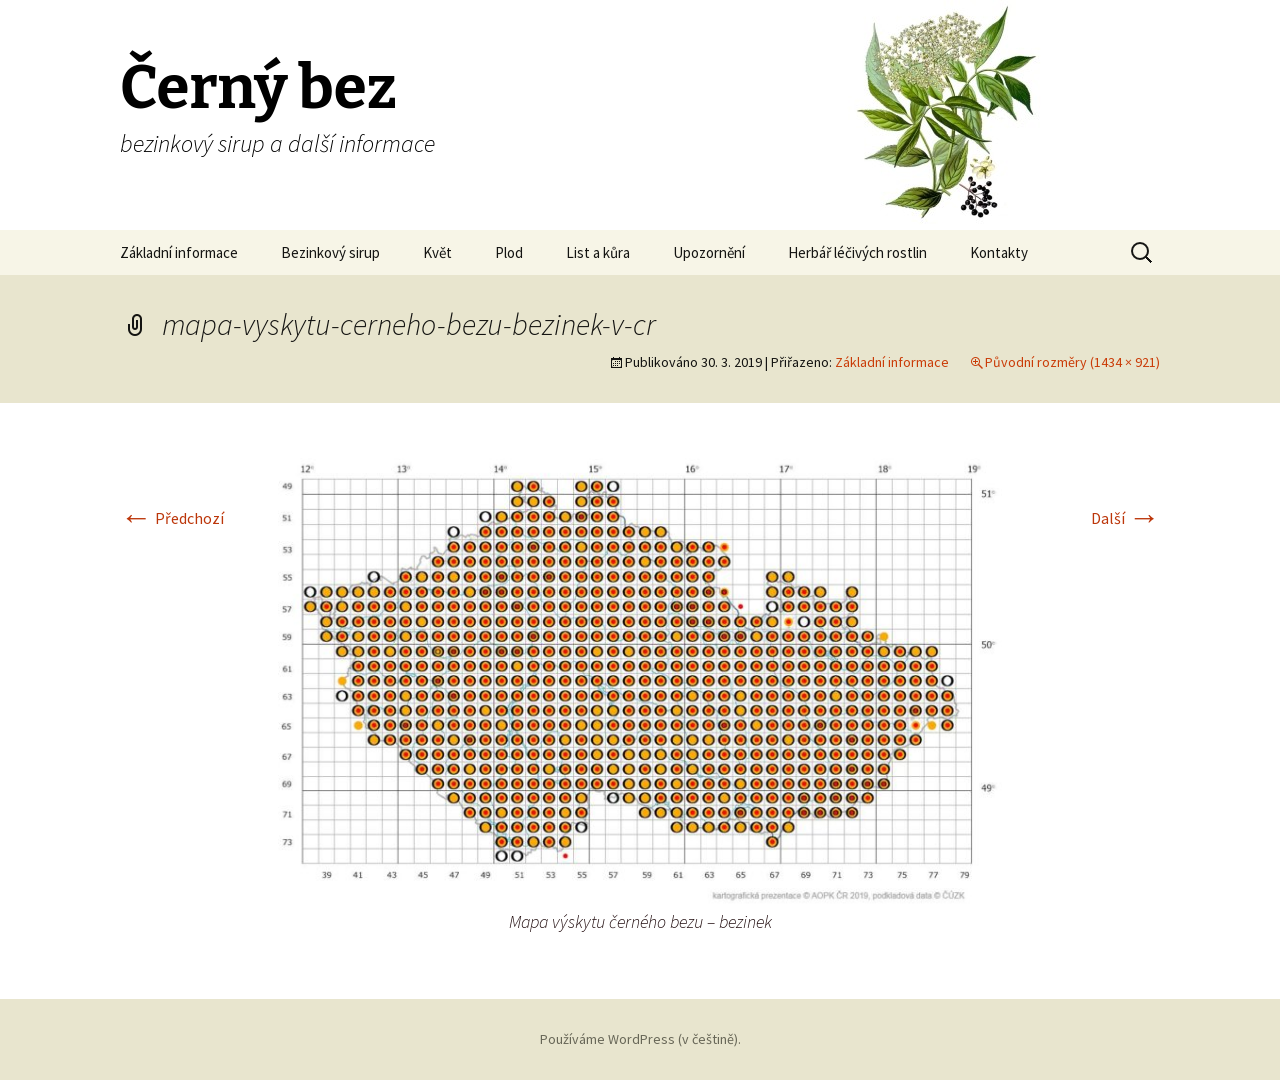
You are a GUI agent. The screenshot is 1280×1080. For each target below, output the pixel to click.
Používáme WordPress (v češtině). (640, 1039)
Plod (509, 252)
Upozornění (709, 252)
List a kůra (598, 252)
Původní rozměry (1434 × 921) (1072, 362)
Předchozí (172, 518)
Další (1125, 518)
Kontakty (999, 252)
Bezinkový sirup (330, 252)
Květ (437, 252)
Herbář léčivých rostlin (857, 252)
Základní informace (179, 252)
